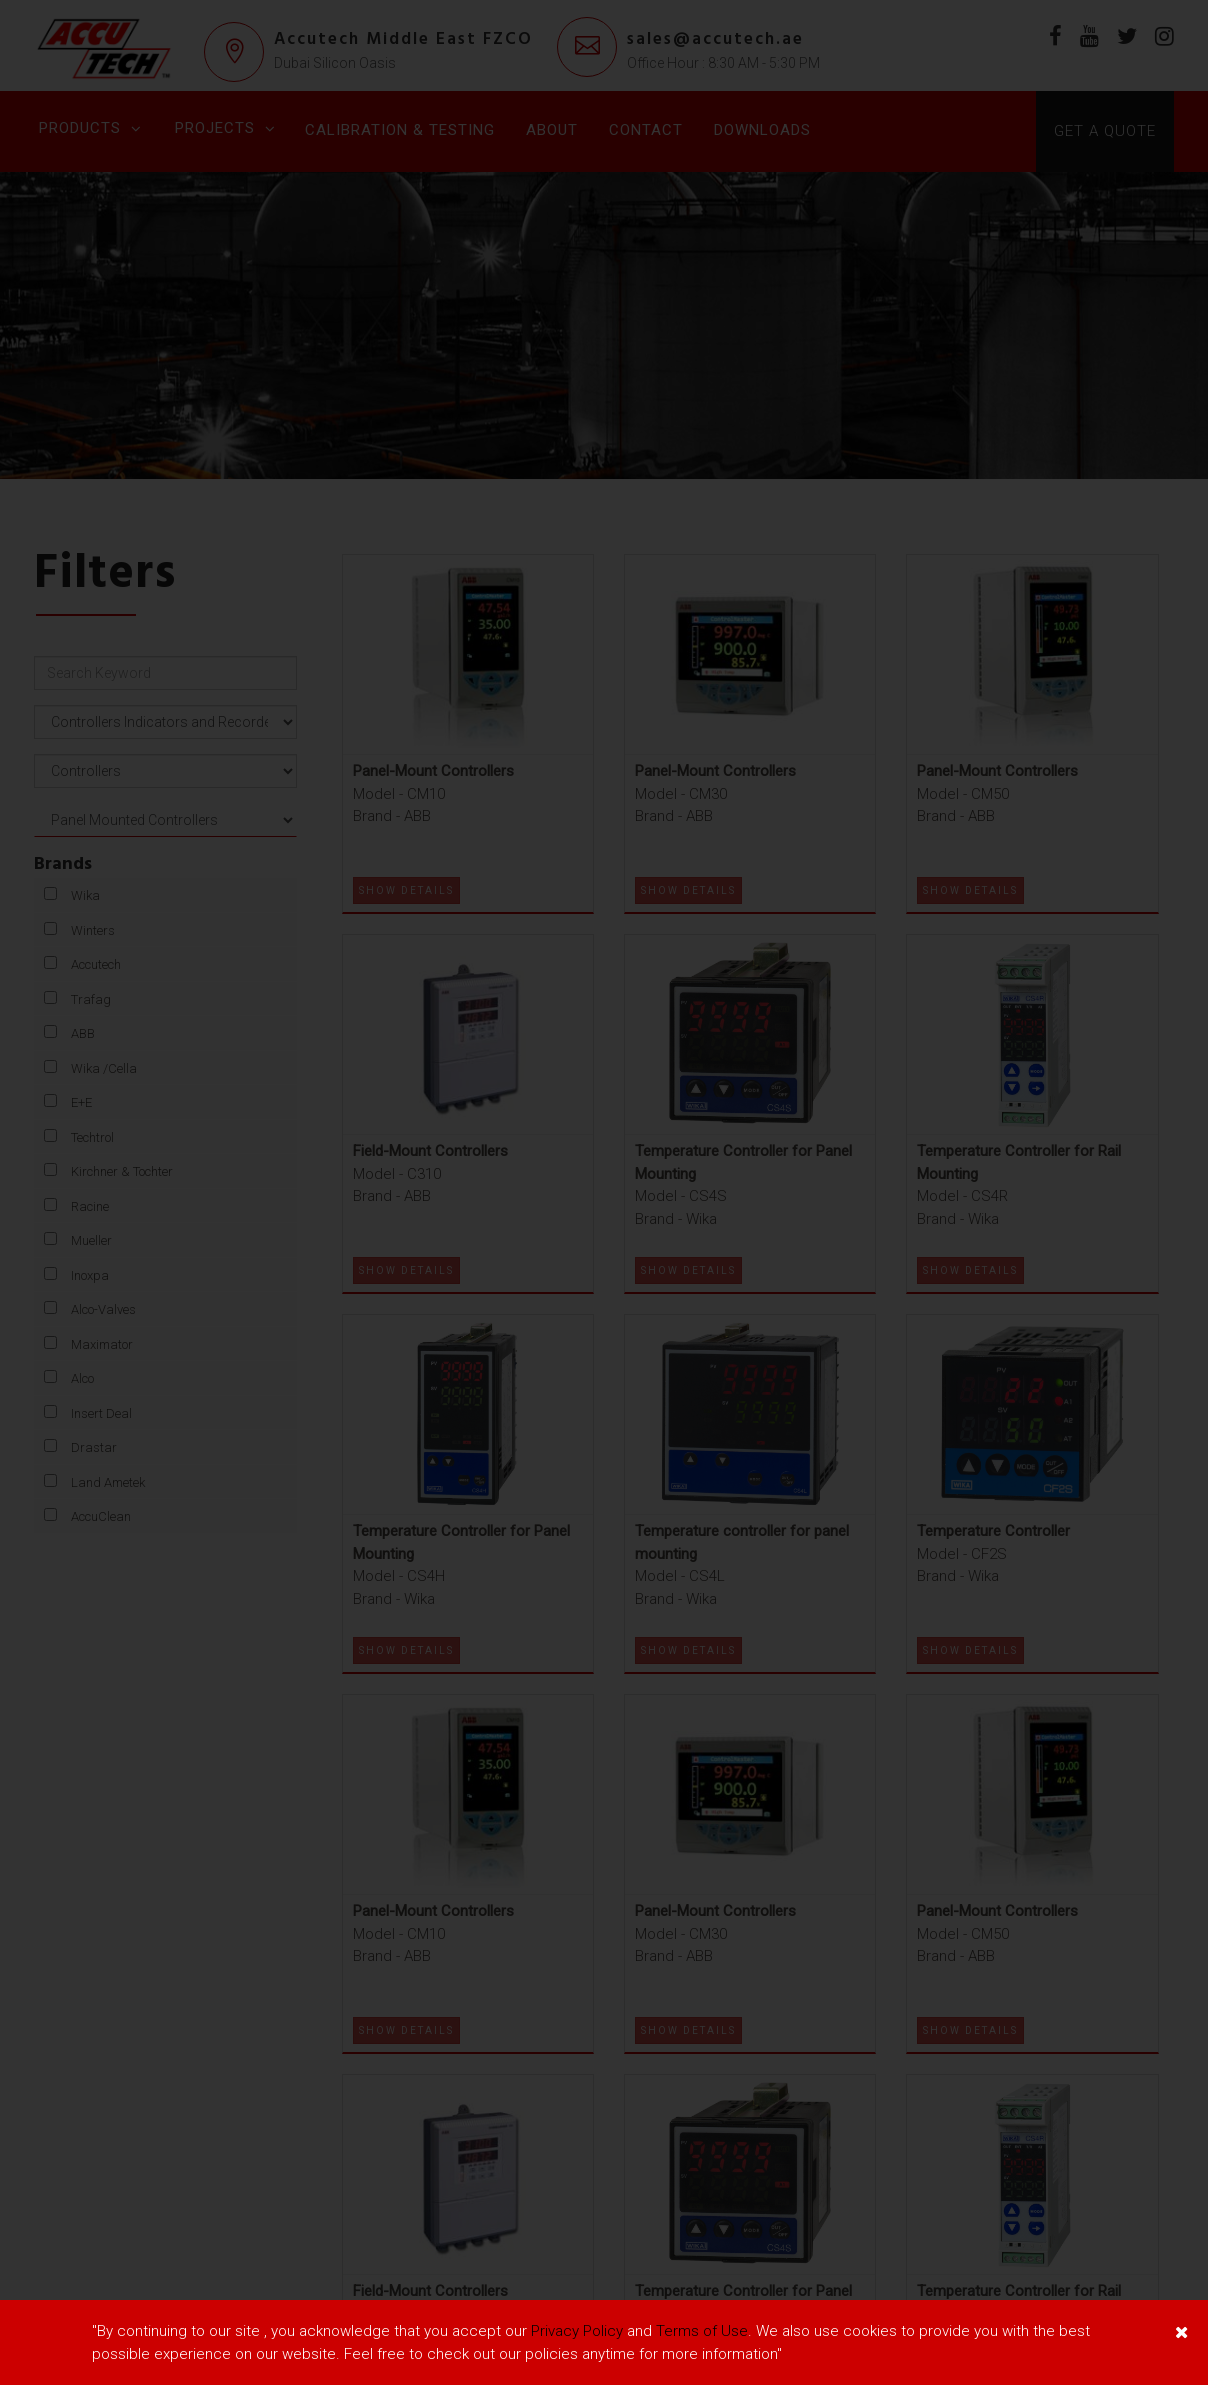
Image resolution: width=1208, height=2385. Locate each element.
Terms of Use (702, 2331)
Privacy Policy (577, 2331)
